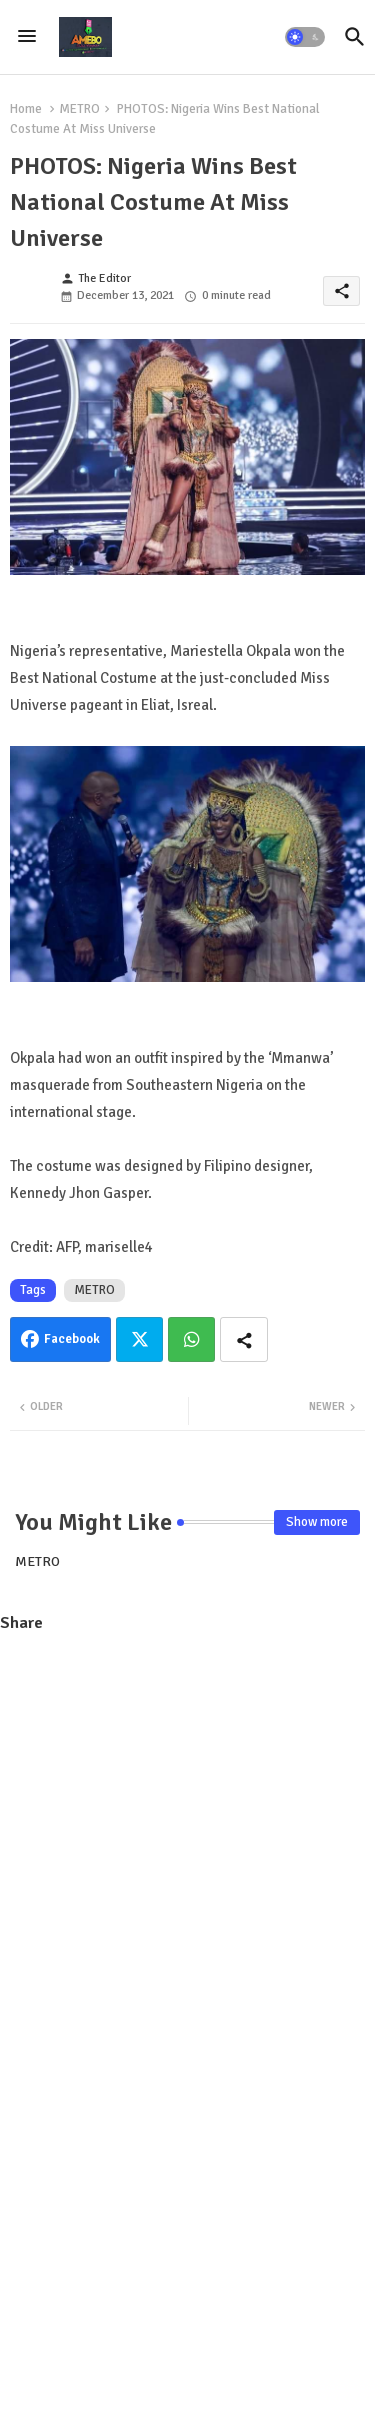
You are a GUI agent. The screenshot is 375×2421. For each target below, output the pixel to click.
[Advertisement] (187, 1842)
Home (26, 109)
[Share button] (244, 1339)
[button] (305, 37)
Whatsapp (191, 1339)
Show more (317, 1522)
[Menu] (27, 37)
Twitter (139, 1339)
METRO (79, 109)
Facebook (72, 1339)
